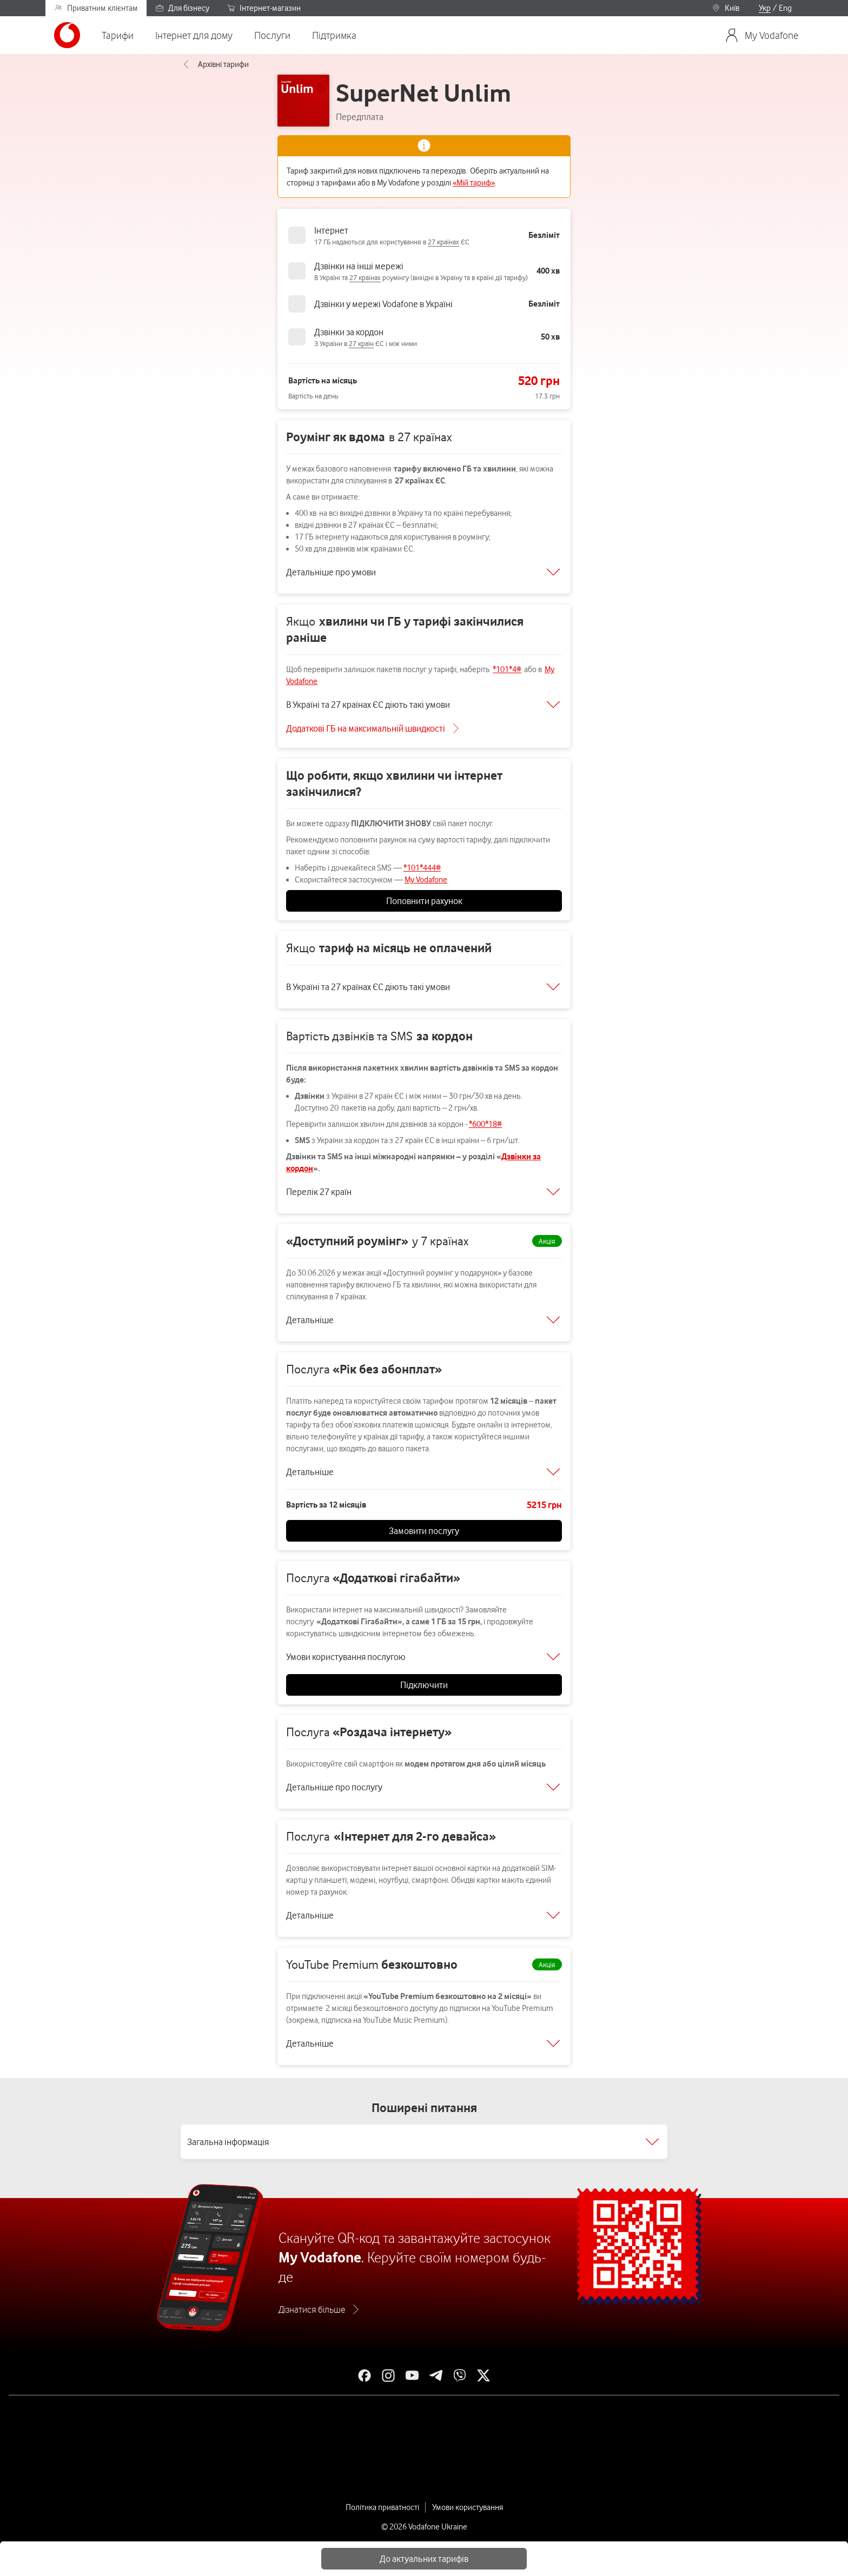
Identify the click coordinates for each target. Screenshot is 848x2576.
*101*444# (422, 868)
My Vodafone (426, 880)
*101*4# (507, 669)
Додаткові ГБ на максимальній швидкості (365, 728)
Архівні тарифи (215, 64)
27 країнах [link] (443, 241)
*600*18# (485, 1124)
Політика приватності (382, 2507)
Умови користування (467, 2507)
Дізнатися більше (312, 2309)
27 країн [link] (361, 343)
